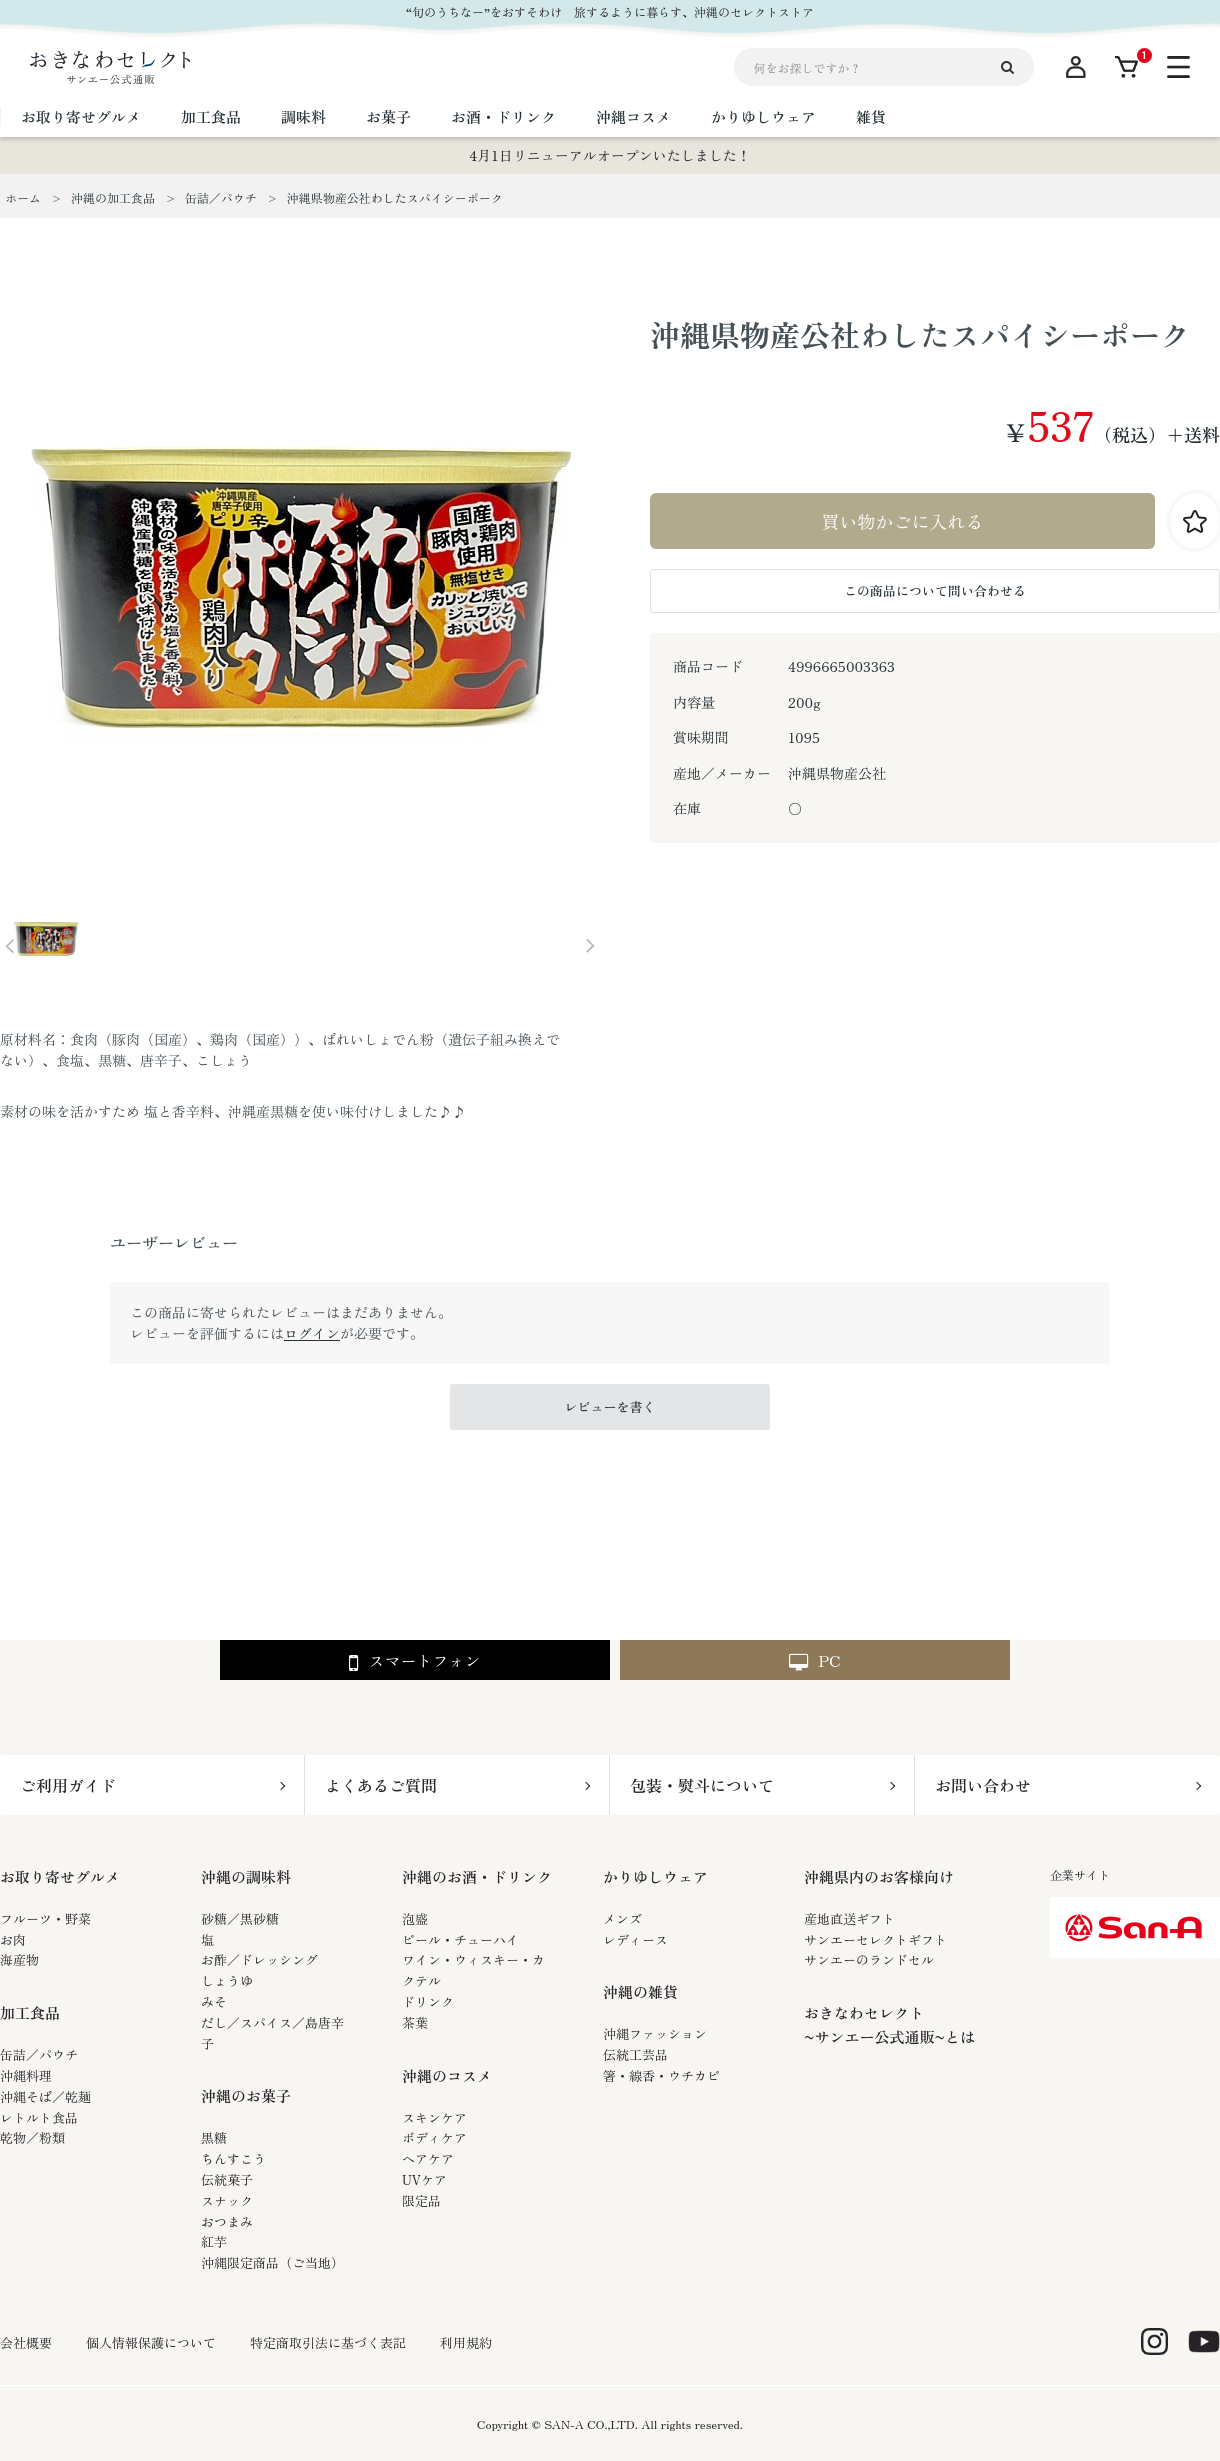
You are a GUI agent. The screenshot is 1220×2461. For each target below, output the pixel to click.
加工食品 (30, 2012)
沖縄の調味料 (246, 1876)
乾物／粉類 (32, 2137)
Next (590, 946)
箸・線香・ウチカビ (661, 2075)
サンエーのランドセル (869, 1959)
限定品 (421, 2200)
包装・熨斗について (702, 1785)
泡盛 (415, 1918)
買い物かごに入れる (903, 521)
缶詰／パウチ (39, 2054)
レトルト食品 (39, 2117)
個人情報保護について (151, 2343)
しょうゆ (227, 1980)
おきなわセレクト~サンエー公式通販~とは (889, 2024)
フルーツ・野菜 (45, 1918)
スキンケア (434, 2117)
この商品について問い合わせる (935, 590)
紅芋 (214, 2241)
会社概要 (26, 2343)
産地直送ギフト (849, 1918)
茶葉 (415, 2022)
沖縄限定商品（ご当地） (272, 2262)
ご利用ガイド (68, 1785)
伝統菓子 (227, 2179)
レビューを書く (609, 1406)
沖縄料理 (26, 2075)
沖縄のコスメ (447, 2075)
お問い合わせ (983, 1785)
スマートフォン (414, 1661)
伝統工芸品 (635, 2054)
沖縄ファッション (655, 2033)
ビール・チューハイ (460, 1939)
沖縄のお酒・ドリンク (477, 1876)
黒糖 (214, 2137)
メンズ (622, 1918)
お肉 (13, 1939)
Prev (10, 946)
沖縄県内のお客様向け (879, 1876)
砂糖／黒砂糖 (240, 1918)
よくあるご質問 (381, 1785)
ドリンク (428, 2001)
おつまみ (227, 2221)
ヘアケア (428, 2158)
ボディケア (434, 2137)
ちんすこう (233, 2158)
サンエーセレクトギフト (875, 1939)
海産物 (19, 1959)
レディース (635, 1939)
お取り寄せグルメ (60, 1876)
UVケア (424, 2179)
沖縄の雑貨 (640, 1991)
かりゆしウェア (655, 1876)
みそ (214, 2001)
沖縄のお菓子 (246, 2095)
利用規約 (466, 2343)
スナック (227, 2200)
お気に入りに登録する (1195, 521)
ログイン (312, 1333)
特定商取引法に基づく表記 (328, 2343)
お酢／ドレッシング (259, 1959)
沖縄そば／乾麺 (45, 2096)
